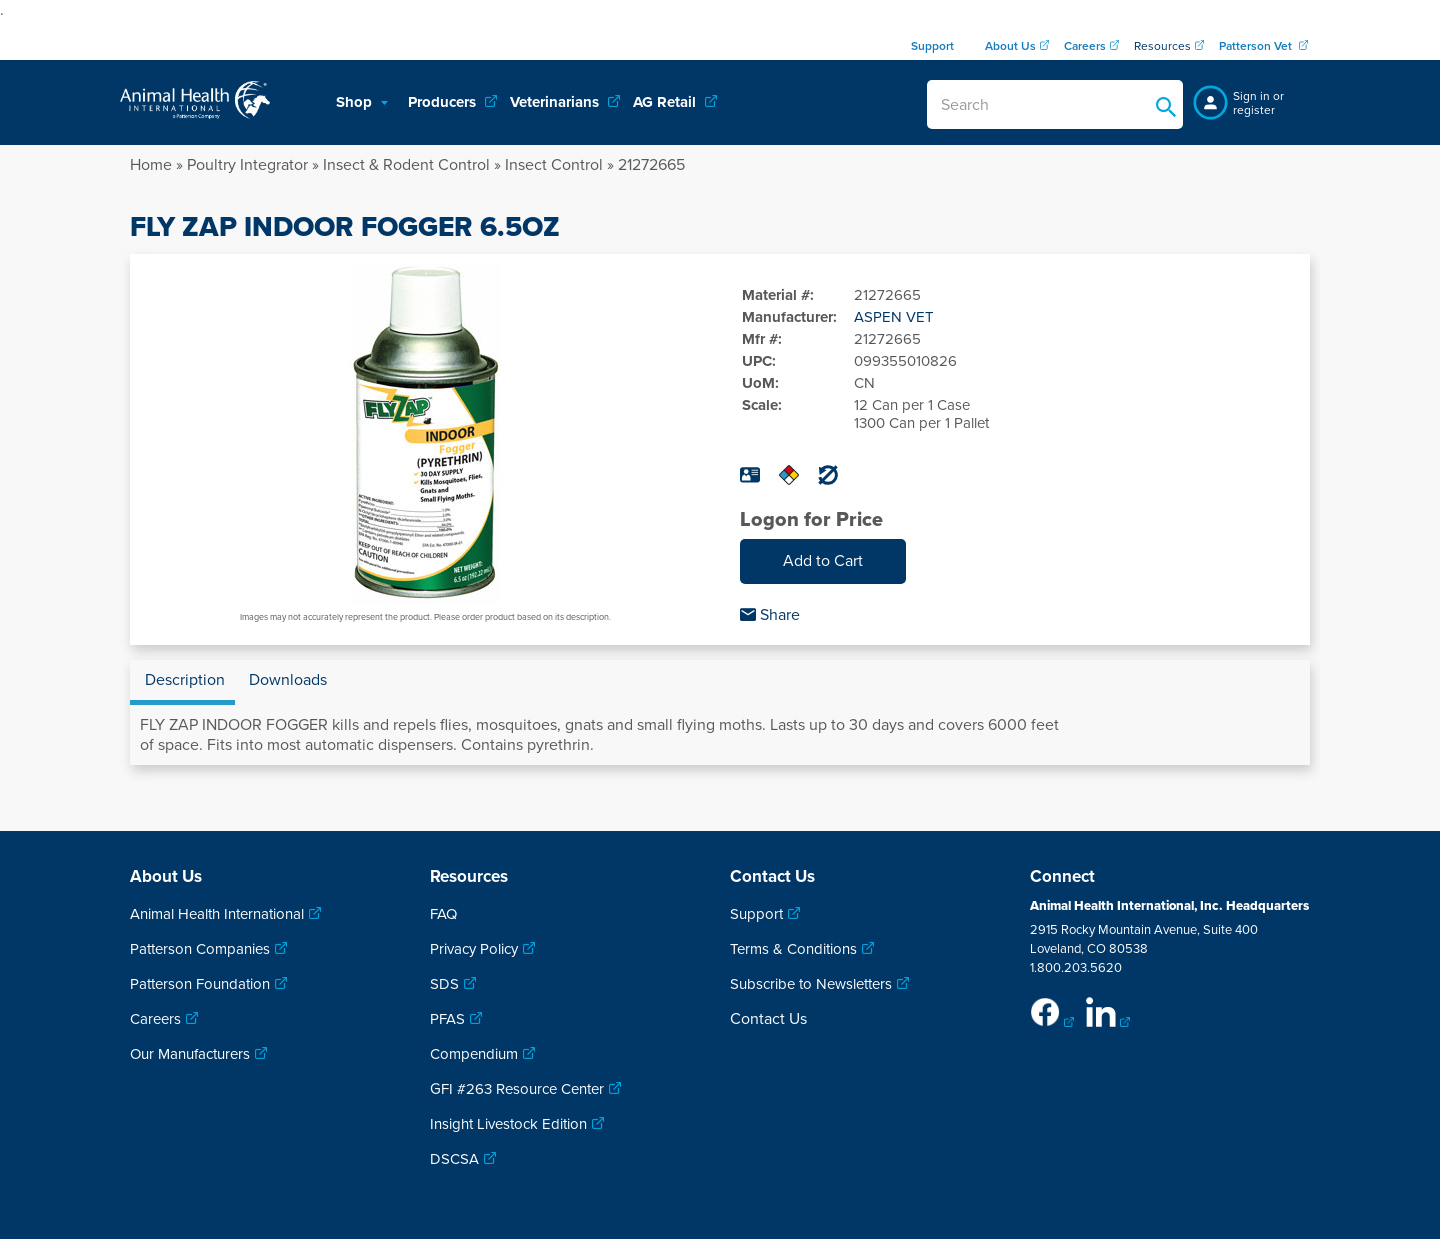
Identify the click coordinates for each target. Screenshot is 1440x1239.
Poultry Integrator (247, 165)
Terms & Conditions (793, 949)
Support (756, 914)
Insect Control (554, 165)
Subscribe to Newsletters (811, 984)
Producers (444, 102)
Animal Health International (217, 914)
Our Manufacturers (190, 1054)
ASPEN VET (894, 317)
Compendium (474, 1054)
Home (151, 165)
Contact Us (768, 1019)
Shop (356, 102)
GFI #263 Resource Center (517, 1089)
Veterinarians (556, 102)
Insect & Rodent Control (406, 165)
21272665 (651, 165)
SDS (444, 984)
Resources (1162, 46)
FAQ (443, 914)
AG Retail (666, 102)
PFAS (447, 1019)
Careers (155, 1019)
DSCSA (454, 1159)
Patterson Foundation (200, 984)
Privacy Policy (474, 949)
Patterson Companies (200, 949)
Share (770, 615)
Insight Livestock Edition (508, 1124)
